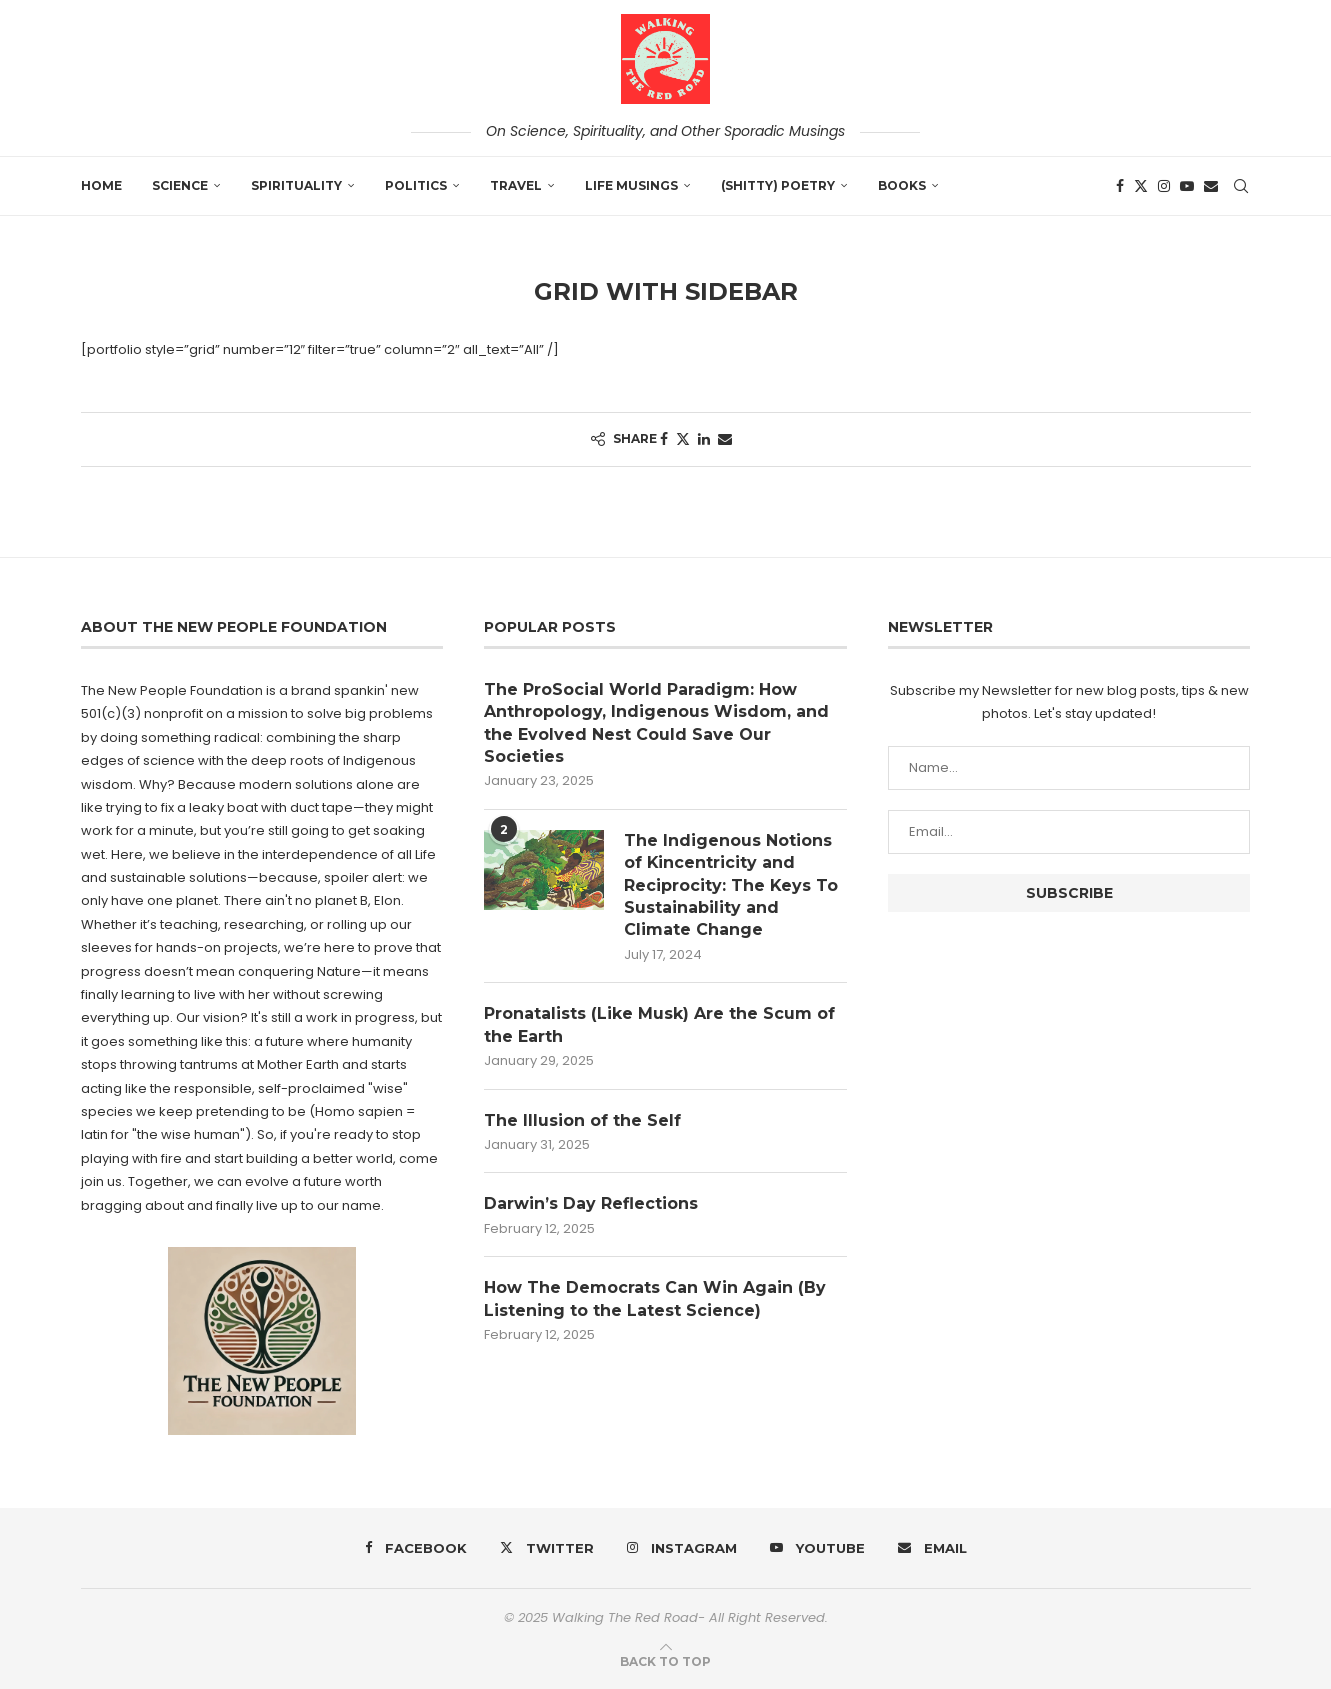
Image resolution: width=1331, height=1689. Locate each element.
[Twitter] (1141, 186)
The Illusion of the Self (582, 1120)
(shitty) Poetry (778, 185)
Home (101, 185)
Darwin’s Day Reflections (591, 1204)
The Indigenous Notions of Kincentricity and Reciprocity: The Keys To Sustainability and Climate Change (731, 885)
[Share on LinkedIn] (704, 439)
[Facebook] (1120, 186)
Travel (516, 185)
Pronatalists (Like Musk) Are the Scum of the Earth (659, 1025)
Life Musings (631, 185)
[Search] (1241, 186)
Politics (416, 185)
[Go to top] (665, 1661)
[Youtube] (1187, 186)
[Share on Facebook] (664, 439)
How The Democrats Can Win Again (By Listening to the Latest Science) (655, 1299)
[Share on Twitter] (683, 439)
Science (180, 185)
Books (902, 185)
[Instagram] (1164, 186)
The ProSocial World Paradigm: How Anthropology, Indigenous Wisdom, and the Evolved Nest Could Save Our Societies (656, 723)
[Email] (1211, 186)
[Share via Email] (725, 439)
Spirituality (296, 185)
